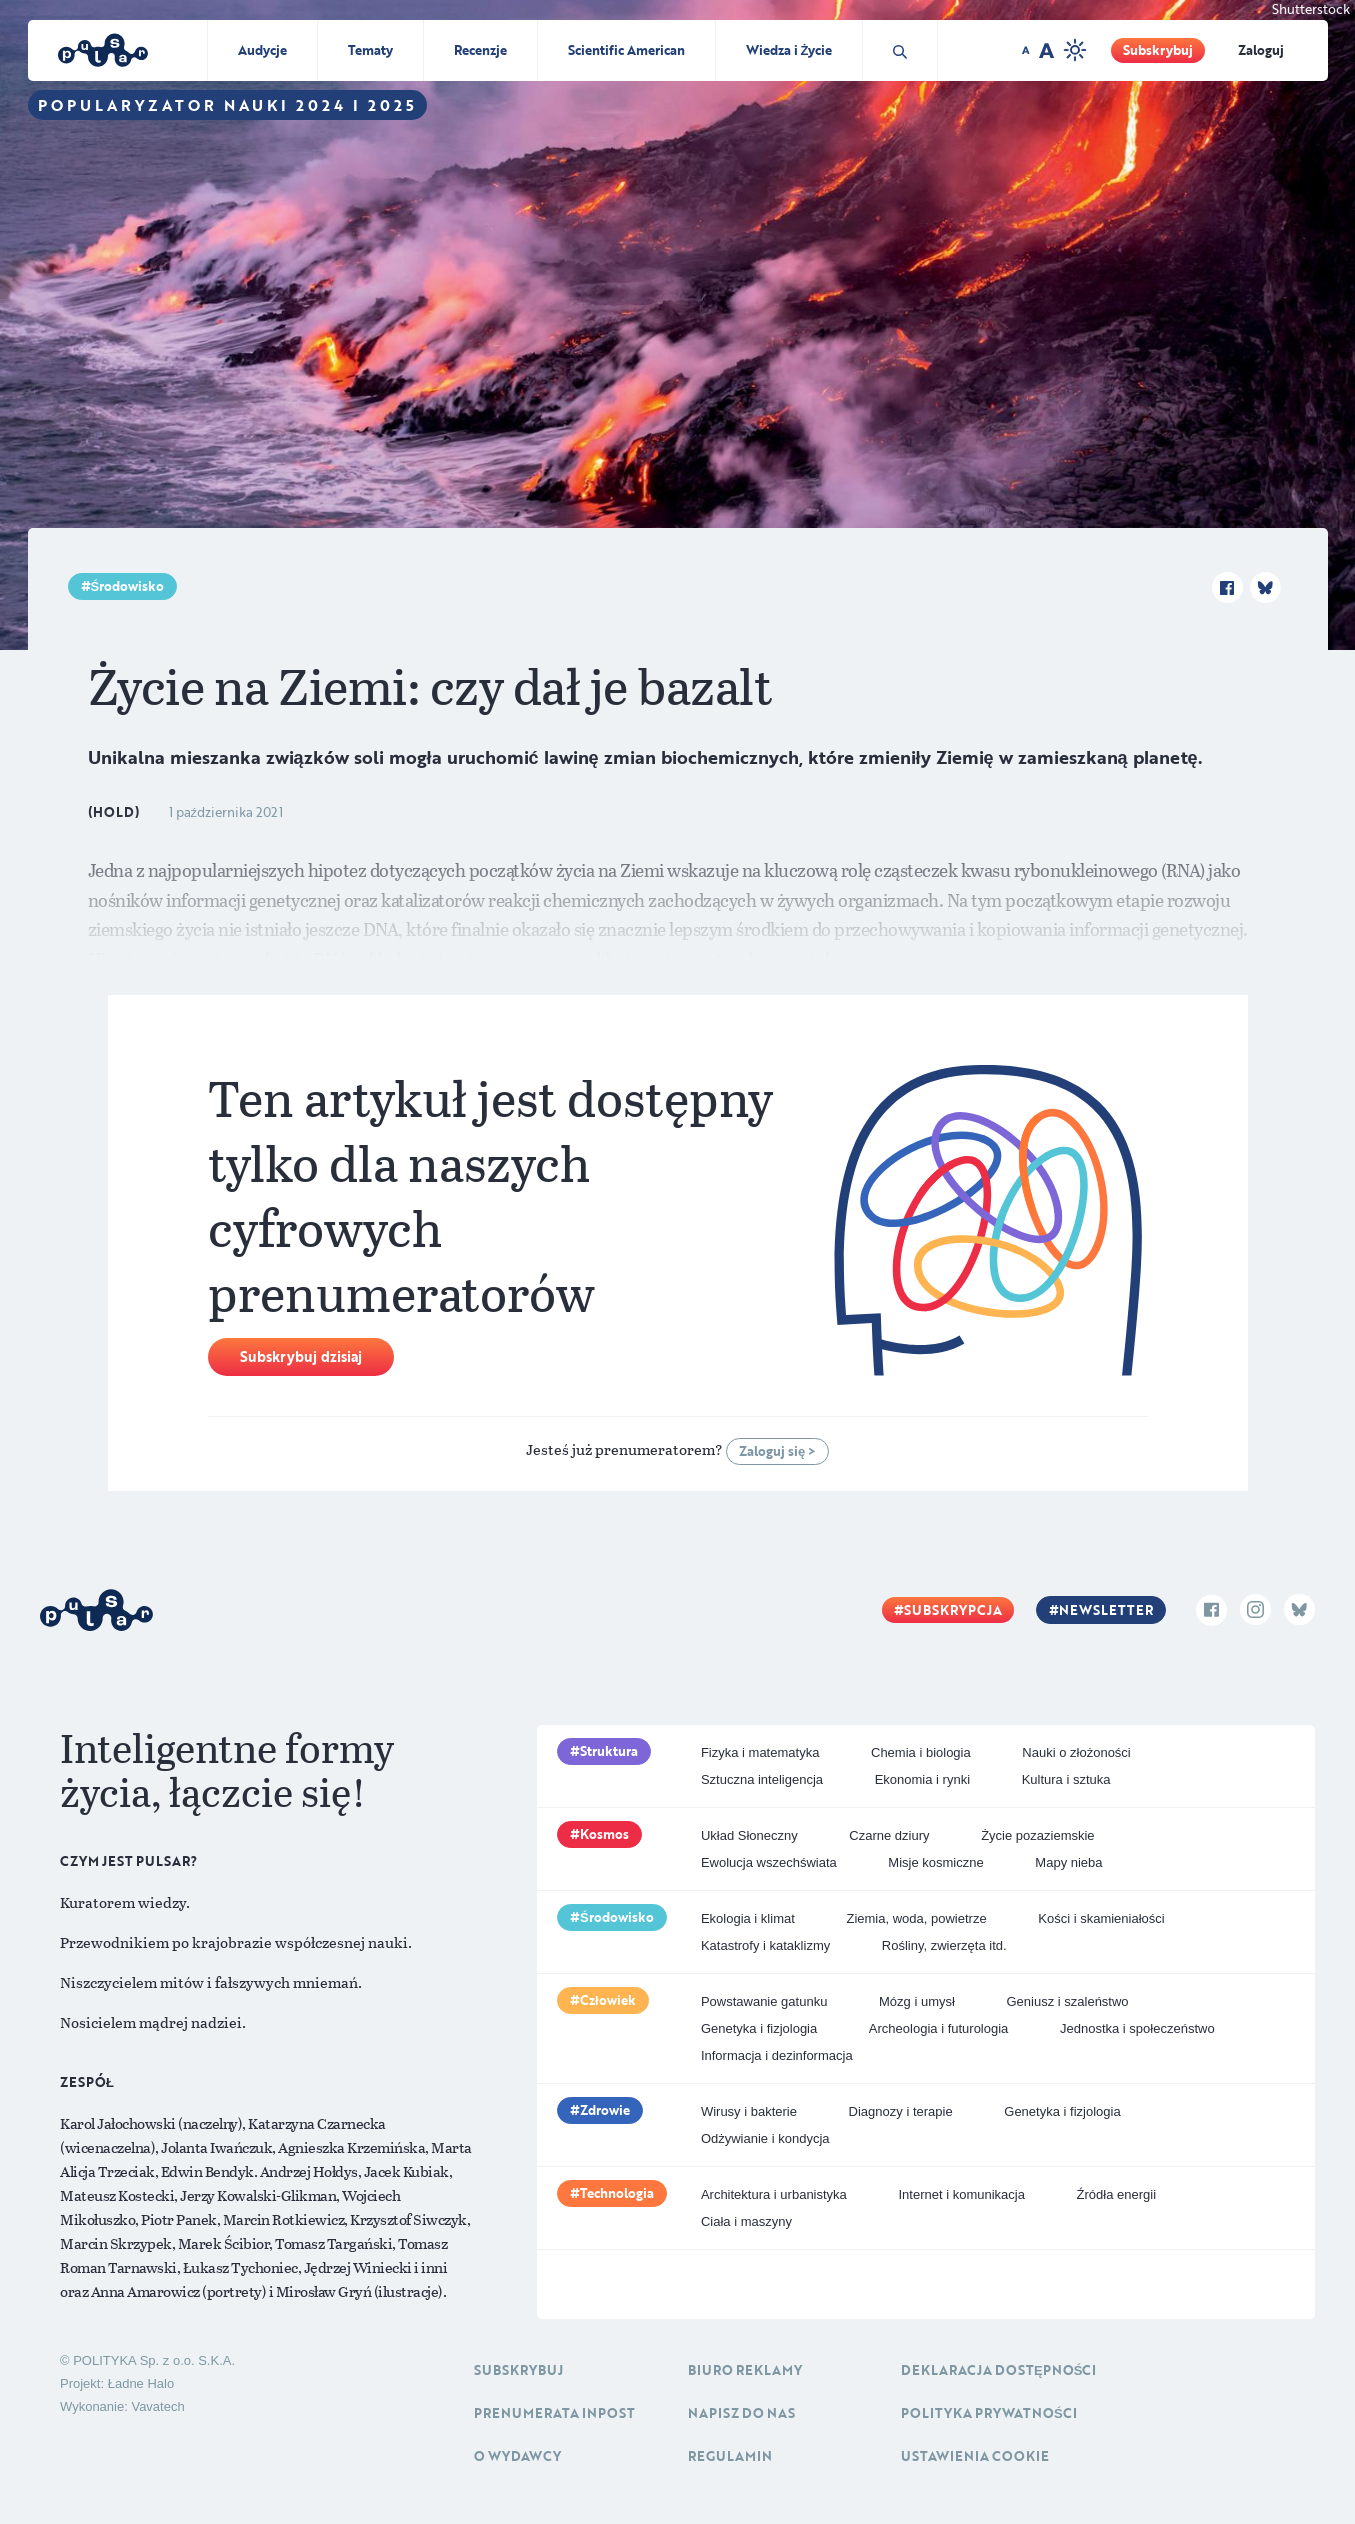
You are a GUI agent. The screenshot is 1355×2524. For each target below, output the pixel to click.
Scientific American (626, 50)
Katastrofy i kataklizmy (765, 1945)
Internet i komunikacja (961, 2194)
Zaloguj (1261, 50)
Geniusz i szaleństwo (1067, 2001)
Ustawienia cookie (975, 2456)
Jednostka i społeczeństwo (1137, 2028)
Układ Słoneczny (749, 1835)
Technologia (617, 2193)
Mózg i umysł (917, 2001)
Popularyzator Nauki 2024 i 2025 (227, 105)
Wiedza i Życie (789, 50)
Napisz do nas (741, 2413)
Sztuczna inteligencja (762, 1779)
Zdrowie (605, 2110)
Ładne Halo (141, 2383)
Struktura (609, 1751)
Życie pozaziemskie (1037, 1835)
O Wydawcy (517, 2456)
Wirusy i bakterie (749, 2111)
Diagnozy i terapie (901, 2111)
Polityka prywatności (989, 2413)
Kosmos (604, 1834)
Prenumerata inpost (554, 2413)
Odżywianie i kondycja (765, 2138)
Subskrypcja (953, 1610)
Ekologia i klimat (748, 1918)
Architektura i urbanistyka (774, 2194)
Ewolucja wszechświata (769, 1862)
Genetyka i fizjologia (759, 2028)
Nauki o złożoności (1076, 1752)
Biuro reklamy (745, 2370)
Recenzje (480, 50)
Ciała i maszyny (746, 2221)
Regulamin (730, 2456)
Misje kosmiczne (935, 1862)
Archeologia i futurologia (938, 2028)
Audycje (262, 50)
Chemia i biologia (921, 1752)
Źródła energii (1117, 2194)
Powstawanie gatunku (764, 2001)
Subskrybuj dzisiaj (301, 1356)
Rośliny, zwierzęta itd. (944, 1945)
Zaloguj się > (777, 1451)
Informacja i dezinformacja (777, 2055)
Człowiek (608, 2000)
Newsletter (1106, 1610)
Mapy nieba (1068, 1862)
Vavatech (157, 2406)
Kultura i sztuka (1066, 1779)
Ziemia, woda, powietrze (916, 1918)
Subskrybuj (1158, 50)
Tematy (370, 50)
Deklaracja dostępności (998, 2370)
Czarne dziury (889, 1835)
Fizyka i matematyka (760, 1752)
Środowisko (128, 586)
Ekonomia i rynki (922, 1779)
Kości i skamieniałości (1101, 1918)
